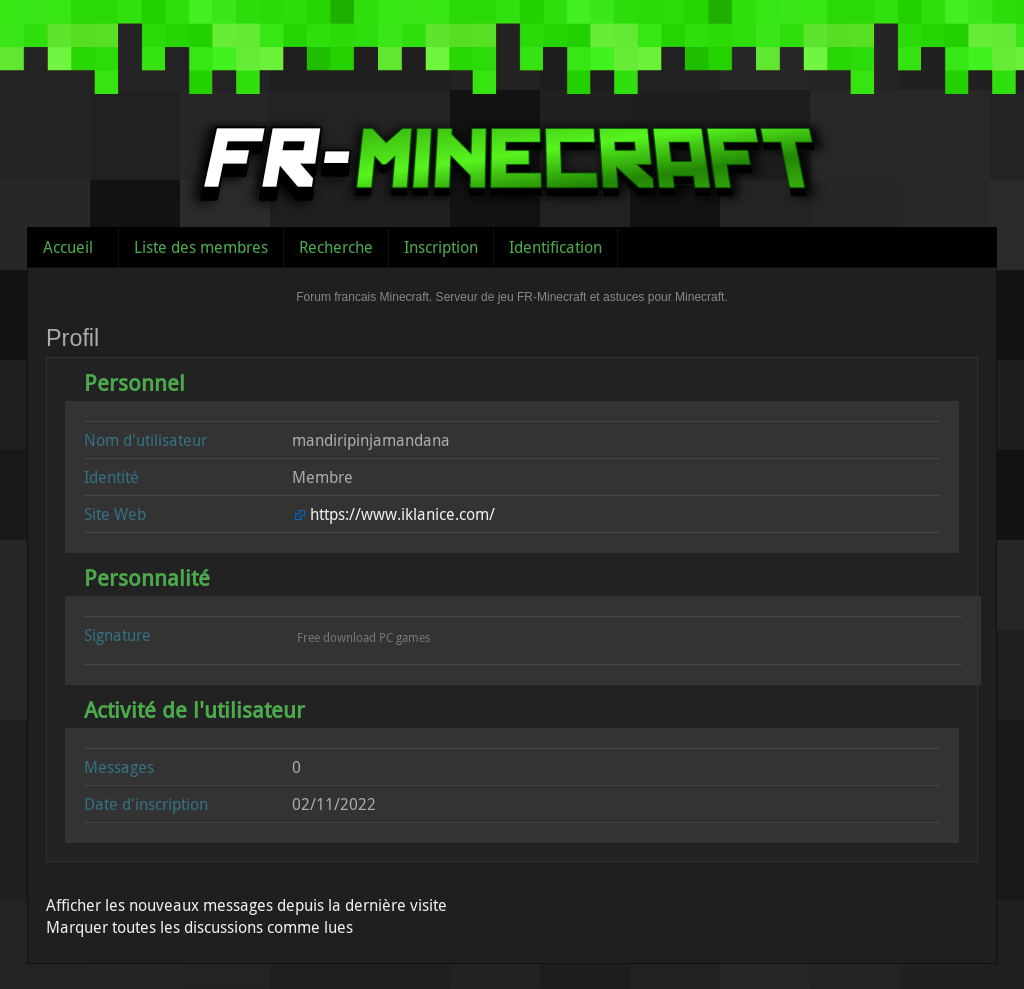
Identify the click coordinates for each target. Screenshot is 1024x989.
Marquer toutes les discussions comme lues (199, 927)
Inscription (441, 247)
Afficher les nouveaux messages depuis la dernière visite (246, 905)
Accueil (68, 247)
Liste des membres (201, 247)
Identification (555, 247)
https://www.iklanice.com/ (402, 514)
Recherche (336, 247)
